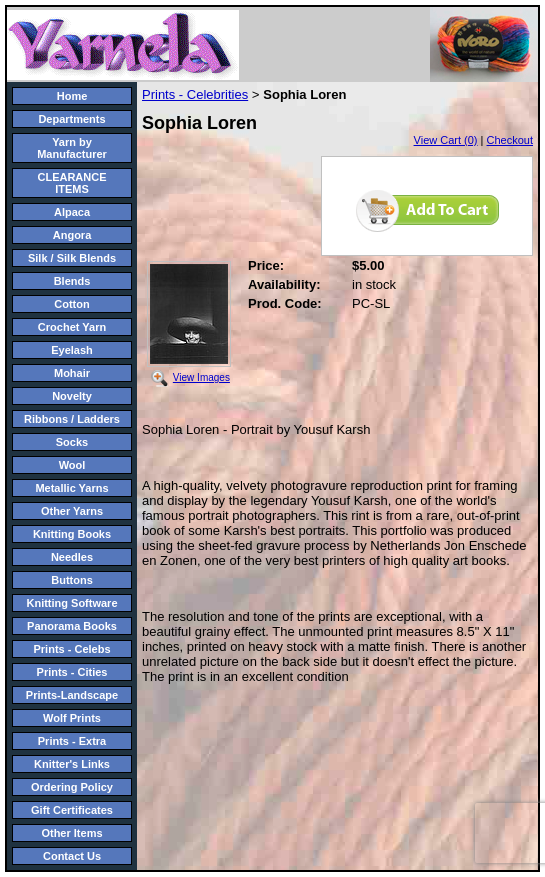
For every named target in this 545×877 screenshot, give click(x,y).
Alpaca (72, 212)
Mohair (72, 373)
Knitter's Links (72, 764)
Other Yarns (72, 511)
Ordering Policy (72, 787)
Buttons (72, 580)
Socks (72, 442)
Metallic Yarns (71, 488)
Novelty (72, 396)
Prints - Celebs (71, 649)
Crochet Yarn (72, 327)
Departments (71, 119)
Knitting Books (72, 534)
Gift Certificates (72, 810)
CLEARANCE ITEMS (71, 183)
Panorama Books (72, 626)
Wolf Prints (72, 718)
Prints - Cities (72, 672)
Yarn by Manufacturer (72, 148)
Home (72, 96)
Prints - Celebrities (195, 94)
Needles (72, 557)
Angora (72, 235)
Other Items (71, 833)
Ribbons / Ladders (72, 419)
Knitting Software (71, 603)
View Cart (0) (446, 140)
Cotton (71, 304)
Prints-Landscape (72, 695)
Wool (72, 465)
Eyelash (72, 350)
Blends (72, 281)
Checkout (510, 140)
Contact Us (72, 856)
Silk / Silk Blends (72, 258)
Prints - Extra (72, 741)
